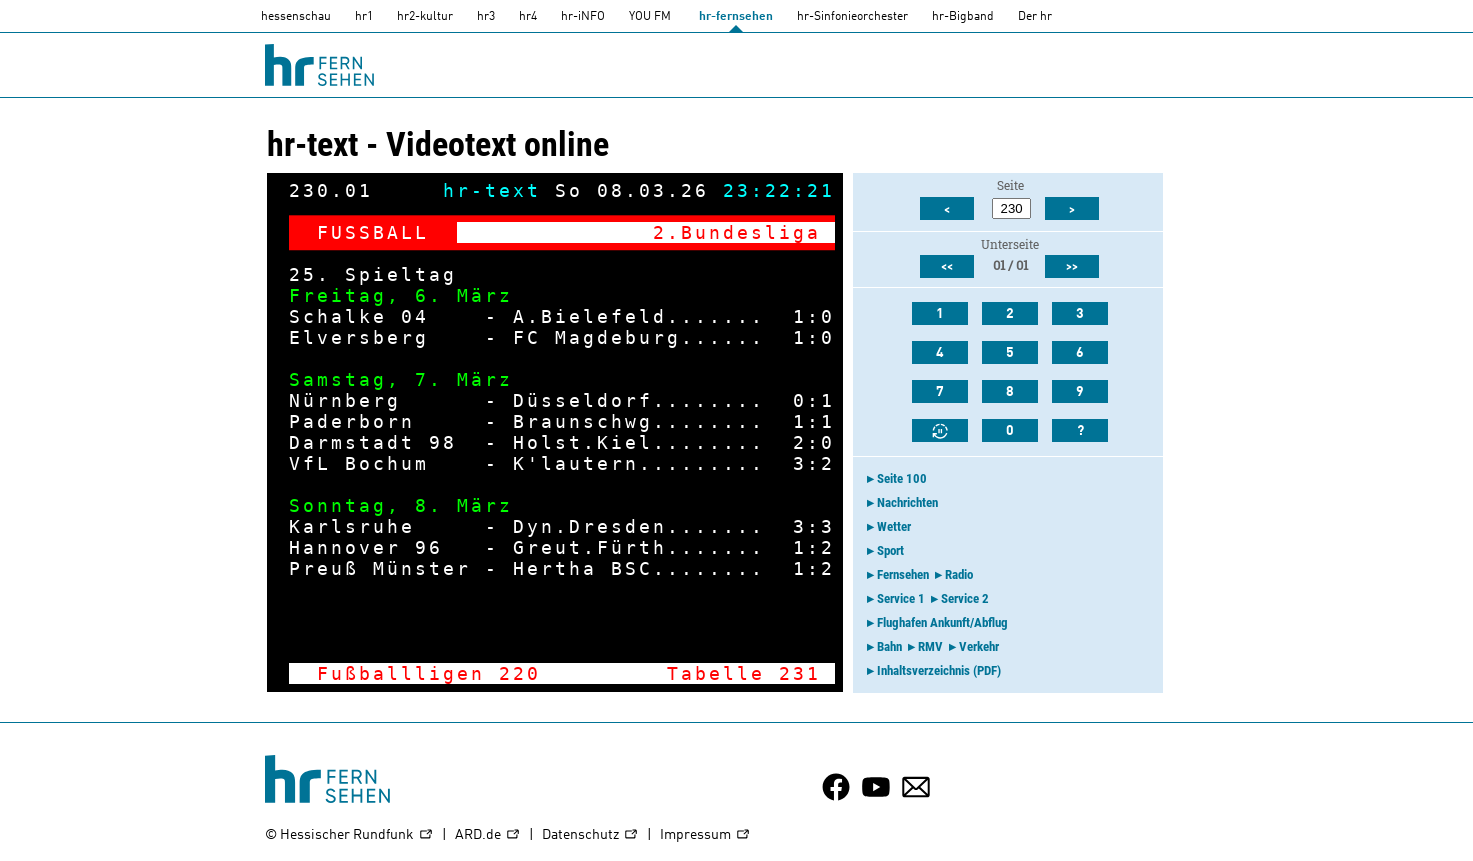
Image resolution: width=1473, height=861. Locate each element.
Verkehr (979, 646)
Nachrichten (907, 502)
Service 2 (965, 598)
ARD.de (488, 835)
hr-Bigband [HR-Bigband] (963, 17)
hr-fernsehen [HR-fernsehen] (736, 17)
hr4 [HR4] (528, 17)
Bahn (889, 646)
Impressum (705, 835)
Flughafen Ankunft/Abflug (942, 622)
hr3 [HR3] (486, 17)
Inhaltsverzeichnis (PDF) (939, 670)
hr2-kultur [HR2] (425, 17)
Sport (890, 550)
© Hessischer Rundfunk (349, 835)
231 (800, 673)
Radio (959, 574)
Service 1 (901, 598)
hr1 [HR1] (364, 17)
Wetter (894, 526)
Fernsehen (903, 574)
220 (520, 673)
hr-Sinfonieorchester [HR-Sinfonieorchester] (852, 17)
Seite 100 (902, 478)
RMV (930, 646)
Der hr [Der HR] (1035, 17)
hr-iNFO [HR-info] (583, 17)
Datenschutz (590, 835)
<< (947, 267)
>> (1072, 267)
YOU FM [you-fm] (650, 17)
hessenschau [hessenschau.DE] (296, 17)
